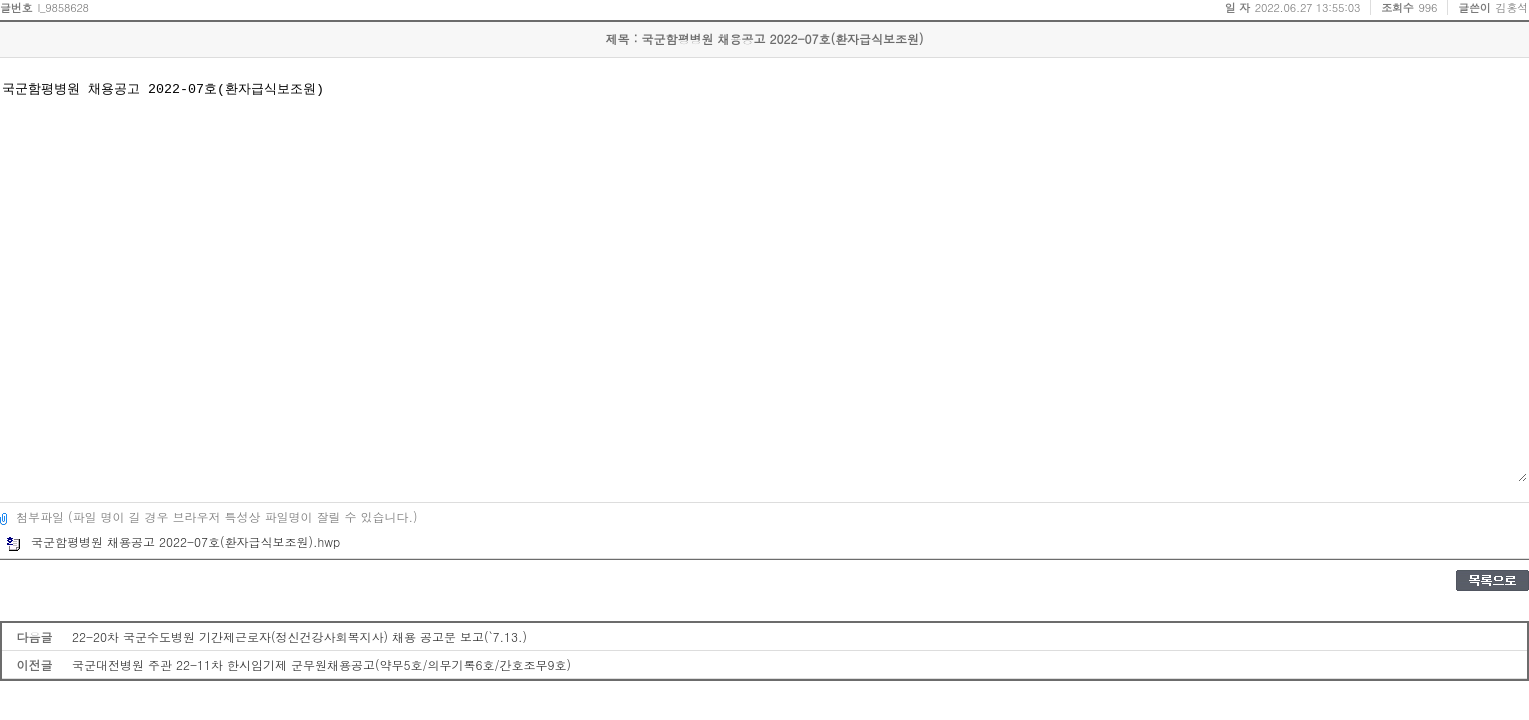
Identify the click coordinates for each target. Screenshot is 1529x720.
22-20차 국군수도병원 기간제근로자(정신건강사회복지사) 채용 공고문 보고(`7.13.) (299, 636)
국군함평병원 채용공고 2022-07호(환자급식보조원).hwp (173, 541)
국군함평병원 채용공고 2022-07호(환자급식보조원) (763, 280)
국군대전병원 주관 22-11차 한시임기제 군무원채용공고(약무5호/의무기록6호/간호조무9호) (321, 664)
